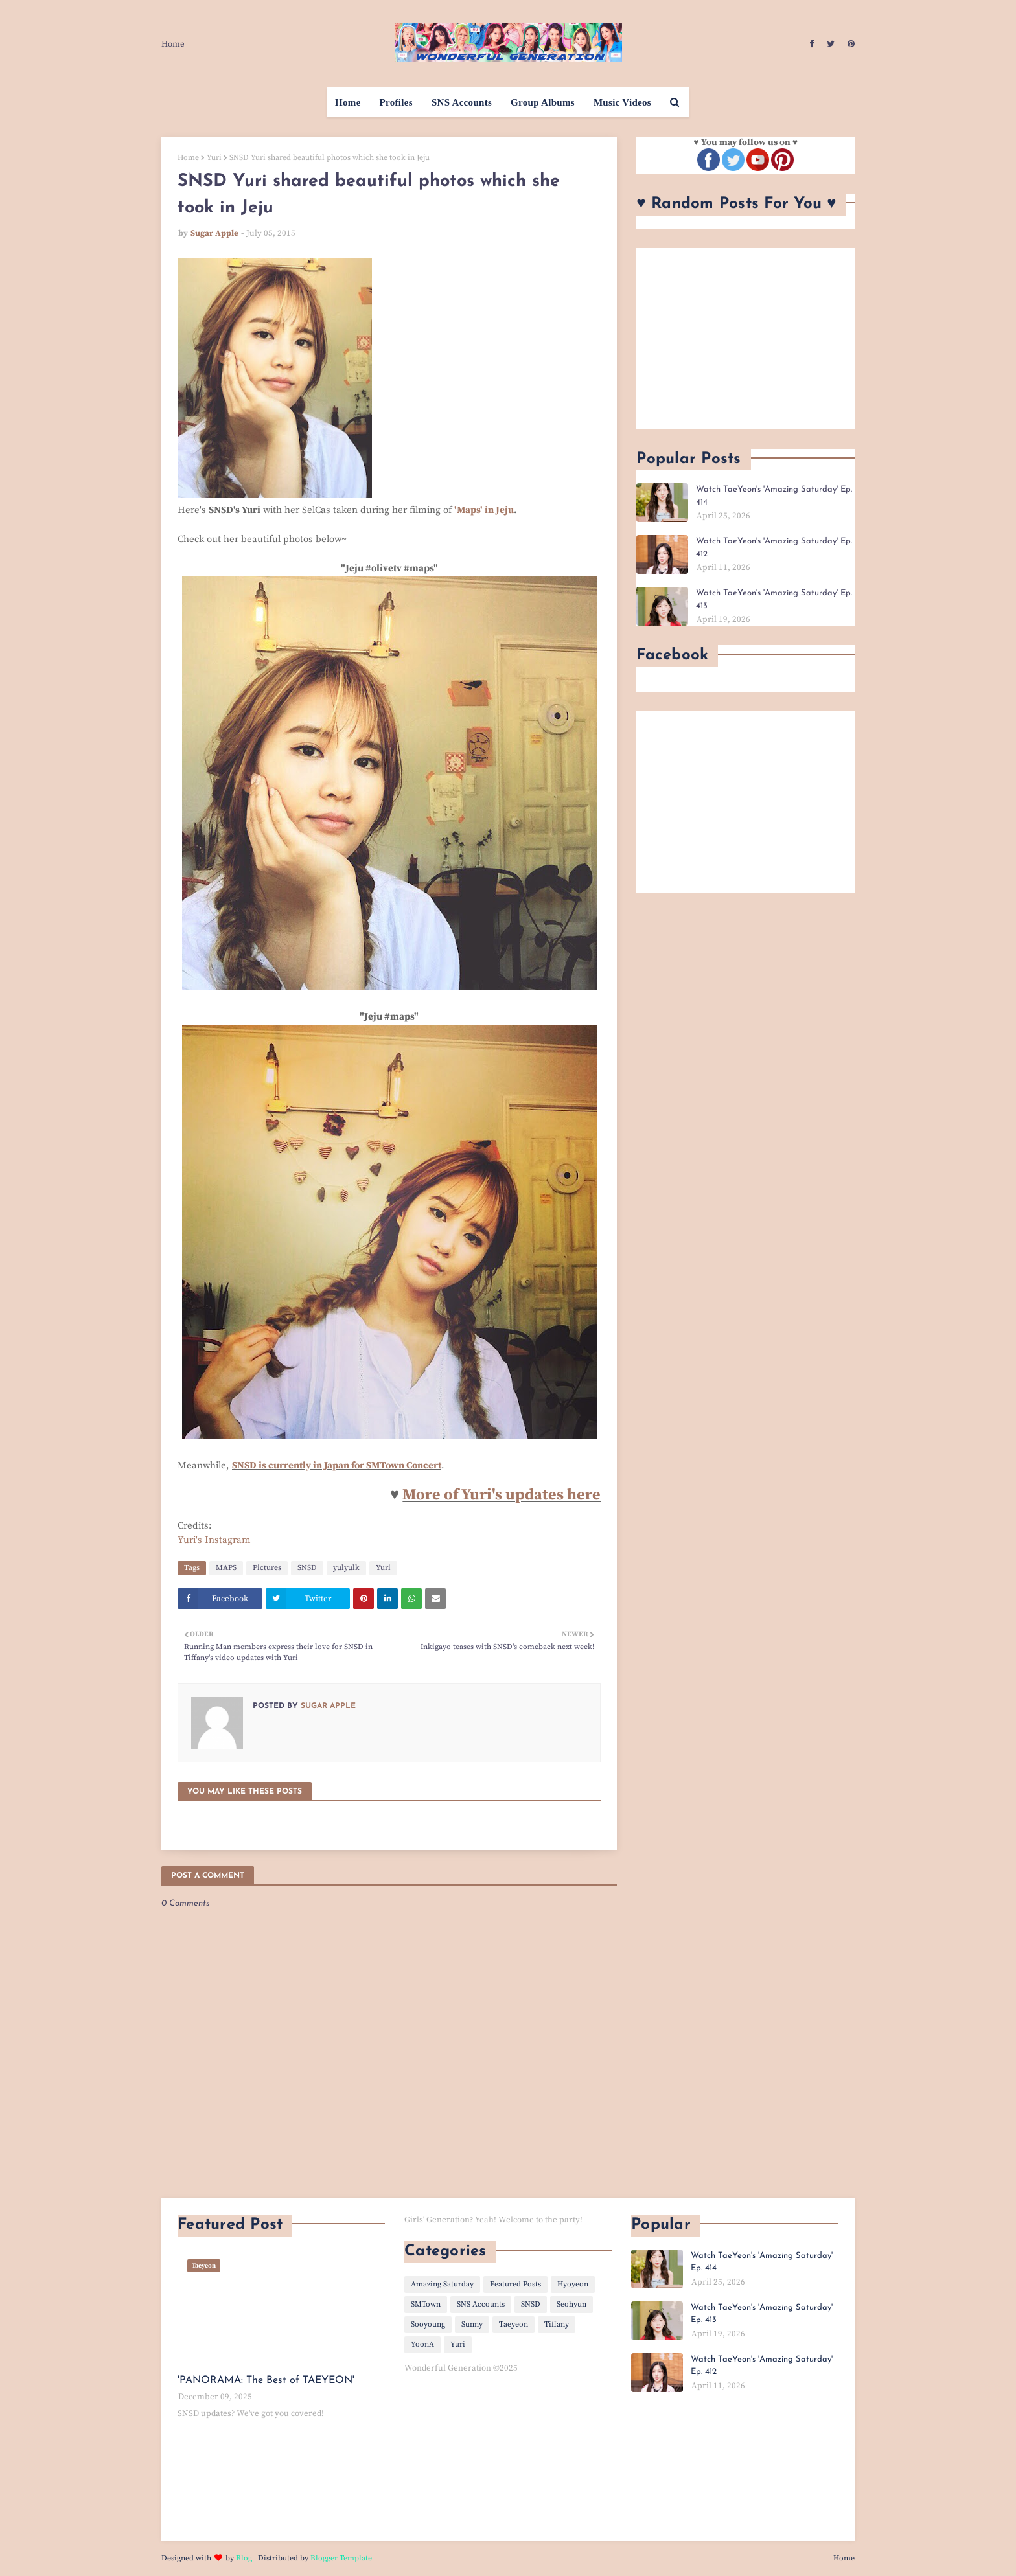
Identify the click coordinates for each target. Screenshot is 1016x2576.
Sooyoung (428, 2324)
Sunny (472, 2324)
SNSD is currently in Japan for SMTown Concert (336, 1465)
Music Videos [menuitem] (622, 102)
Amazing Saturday (442, 2284)
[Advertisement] (745, 338)
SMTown (426, 2304)
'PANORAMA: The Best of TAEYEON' (266, 2380)
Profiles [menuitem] (396, 102)
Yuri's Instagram (214, 1540)
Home (173, 44)
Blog (244, 2558)
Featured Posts (515, 2284)
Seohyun (571, 2304)
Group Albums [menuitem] (543, 102)
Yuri (214, 158)
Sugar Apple (214, 233)
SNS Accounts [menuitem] (462, 102)
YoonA (422, 2344)
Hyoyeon (572, 2284)
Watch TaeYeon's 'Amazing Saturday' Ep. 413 (774, 599)
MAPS (226, 1568)
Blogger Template (341, 2558)
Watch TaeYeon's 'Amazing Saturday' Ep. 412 (774, 547)
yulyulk (346, 1568)
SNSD (307, 1568)
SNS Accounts (481, 2304)
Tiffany (556, 2324)
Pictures (267, 1568)
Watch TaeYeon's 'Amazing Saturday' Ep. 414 (774, 496)
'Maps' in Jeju (484, 510)
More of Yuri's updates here (501, 1495)
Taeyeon (513, 2324)
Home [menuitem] (348, 102)
